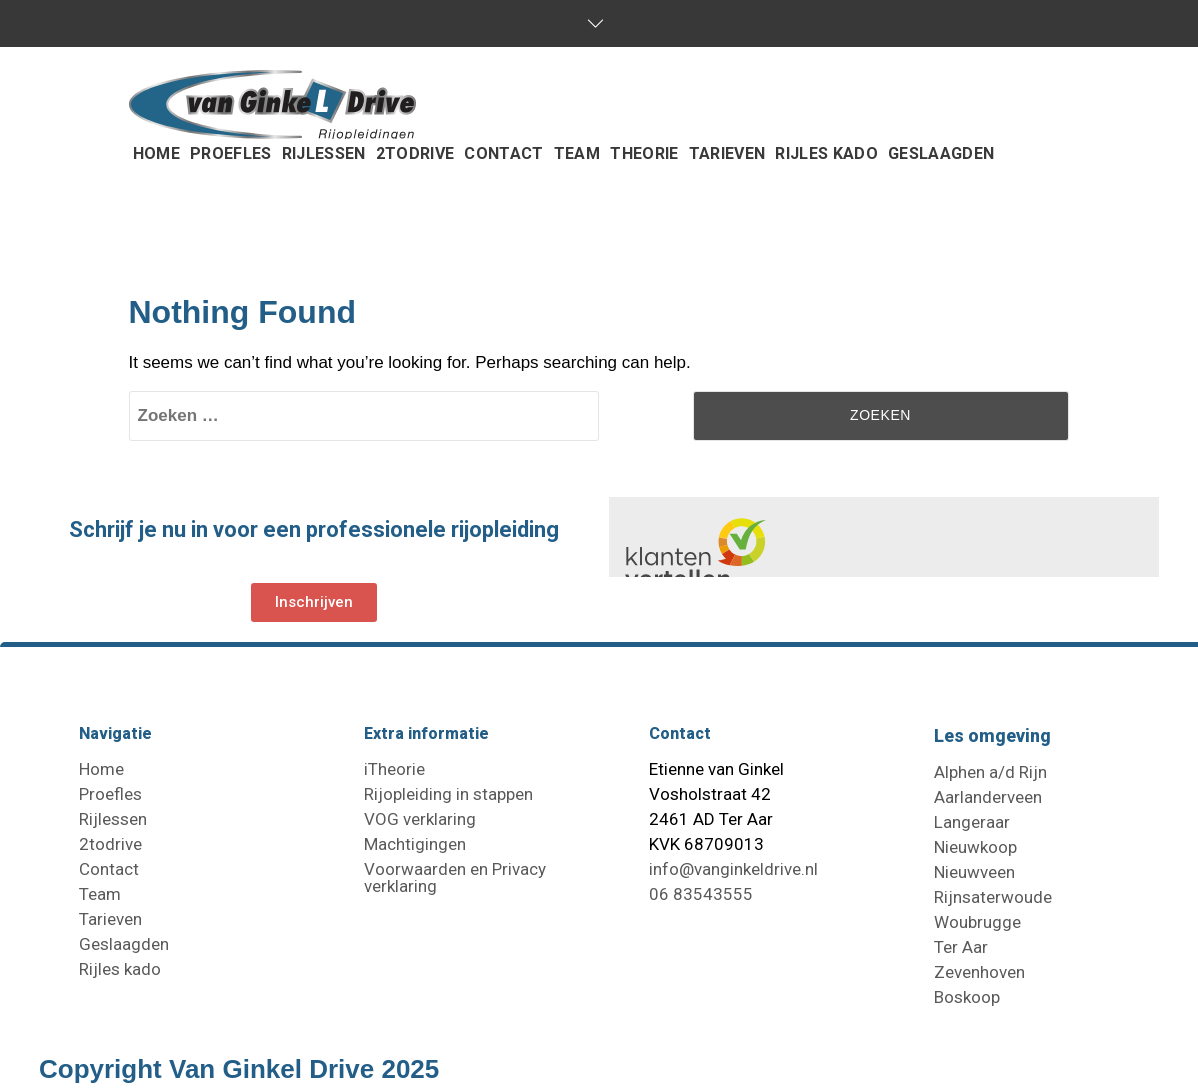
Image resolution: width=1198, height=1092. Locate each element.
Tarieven (110, 919)
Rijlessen (113, 819)
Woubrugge (977, 922)
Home (101, 769)
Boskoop (967, 997)
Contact (109, 869)
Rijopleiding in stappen (448, 794)
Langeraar (972, 822)
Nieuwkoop (975, 847)
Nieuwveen (974, 872)
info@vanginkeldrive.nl (733, 869)
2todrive (110, 844)
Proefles (110, 794)
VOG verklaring (420, 819)
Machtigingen (415, 844)
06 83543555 (701, 894)
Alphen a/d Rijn (990, 772)
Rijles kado (120, 969)
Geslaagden (124, 944)
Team (100, 894)
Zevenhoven (979, 972)
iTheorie (394, 769)
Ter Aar (961, 947)
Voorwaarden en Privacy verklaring (455, 877)
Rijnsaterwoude (993, 897)
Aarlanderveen (988, 797)
